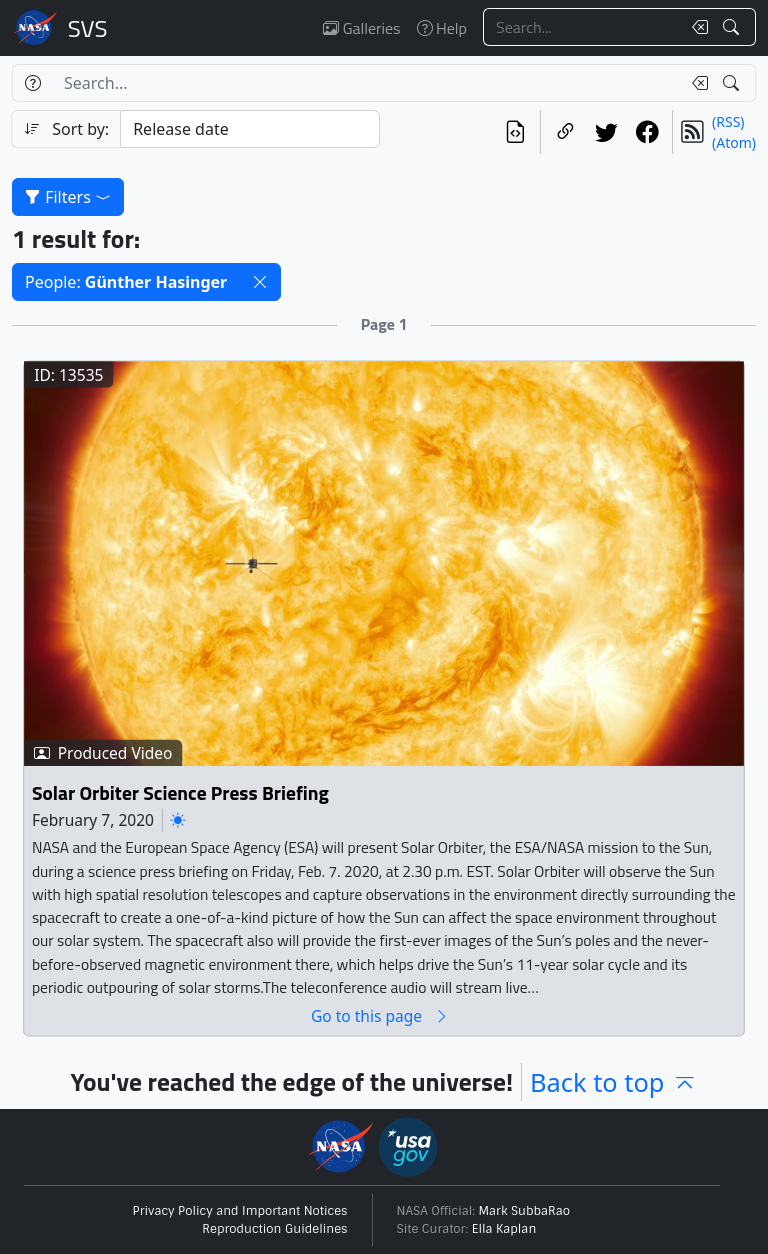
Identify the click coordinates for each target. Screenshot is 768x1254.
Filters (68, 197)
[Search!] (733, 27)
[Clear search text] (696, 27)
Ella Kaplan (504, 1229)
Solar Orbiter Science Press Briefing (180, 792)
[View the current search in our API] (515, 132)
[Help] (32, 83)
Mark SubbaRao (525, 1211)
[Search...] (582, 27)
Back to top (613, 1082)
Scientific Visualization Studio (88, 28)
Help (442, 28)
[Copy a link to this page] (565, 132)
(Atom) (734, 142)
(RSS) (728, 121)
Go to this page (380, 1015)
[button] (260, 282)
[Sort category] (250, 129)
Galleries (361, 28)
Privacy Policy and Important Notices (240, 1211)
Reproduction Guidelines (274, 1229)
